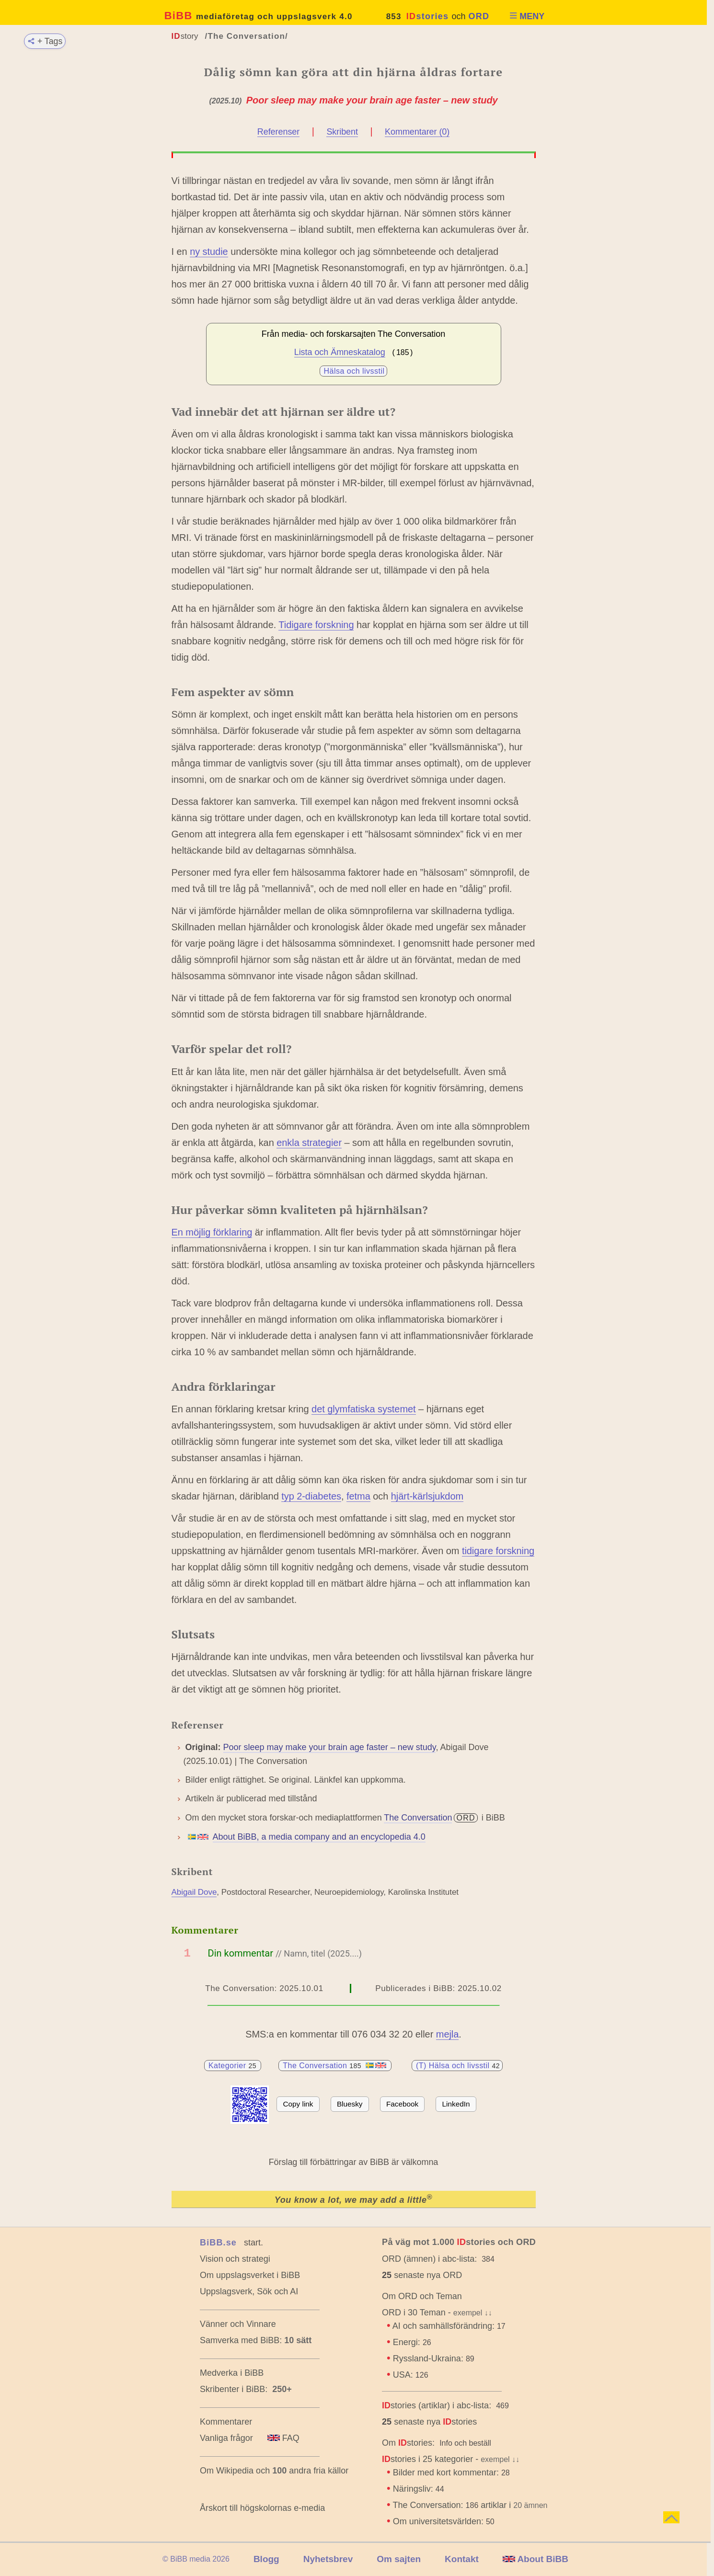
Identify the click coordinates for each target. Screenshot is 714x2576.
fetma (358, 1496)
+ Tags (44, 41)
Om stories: (408, 2443)
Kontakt (462, 2559)
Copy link (298, 2104)
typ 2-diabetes (311, 1496)
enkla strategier (309, 1142)
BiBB (258, 16)
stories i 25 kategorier (427, 2459)
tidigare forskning (498, 1551)
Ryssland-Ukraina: (433, 2358)
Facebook (402, 2104)
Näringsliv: (418, 2489)
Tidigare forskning (316, 624)
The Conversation (418, 1817)
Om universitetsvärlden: (444, 2521)
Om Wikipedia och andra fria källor (274, 2470)
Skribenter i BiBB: (246, 2389)
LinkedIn (456, 2104)
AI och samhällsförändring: (449, 2326)
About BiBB (535, 2559)
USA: (410, 2375)
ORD (478, 16)
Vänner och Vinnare (238, 2324)
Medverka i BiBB (232, 2373)
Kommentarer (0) (417, 132)
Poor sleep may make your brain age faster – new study (329, 1747)
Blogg (266, 2559)
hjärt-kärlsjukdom (427, 1496)
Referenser (278, 132)
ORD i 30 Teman (414, 2312)
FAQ (283, 2438)
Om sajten (399, 2559)
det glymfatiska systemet (363, 1409)
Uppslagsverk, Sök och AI (249, 2291)
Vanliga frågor (226, 2438)
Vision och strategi (235, 2259)
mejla (447, 2034)
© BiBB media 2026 (196, 2559)
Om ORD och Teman (422, 2296)
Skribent (342, 132)
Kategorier (233, 2065)
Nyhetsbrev (328, 2559)
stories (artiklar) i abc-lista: (436, 2405)
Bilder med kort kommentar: (451, 2472)
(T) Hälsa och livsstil (458, 2065)
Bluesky (350, 2104)
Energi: (412, 2342)
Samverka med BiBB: (241, 2340)
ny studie (209, 251)
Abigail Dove (194, 1892)
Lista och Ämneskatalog (339, 352)
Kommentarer (226, 2422)
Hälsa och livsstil (354, 371)
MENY (526, 16)
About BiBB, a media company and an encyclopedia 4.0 (319, 1837)
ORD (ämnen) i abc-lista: (429, 2259)
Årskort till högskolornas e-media (262, 2508)
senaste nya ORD (422, 2275)
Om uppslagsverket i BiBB (250, 2275)
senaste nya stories (429, 2422)
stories (427, 16)
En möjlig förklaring (212, 1232)
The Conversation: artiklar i (471, 2505)
